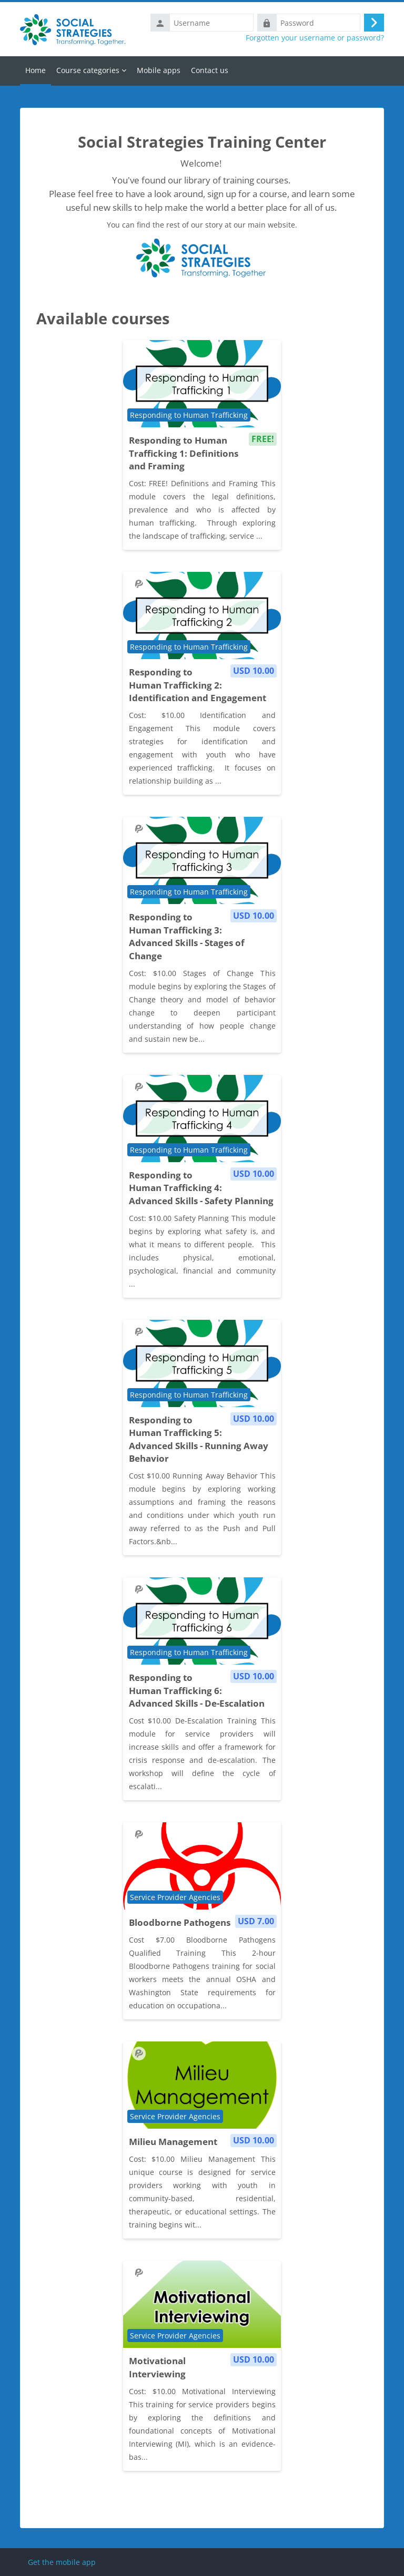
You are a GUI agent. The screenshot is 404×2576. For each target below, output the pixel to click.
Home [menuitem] (35, 70)
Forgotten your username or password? (315, 38)
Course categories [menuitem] (87, 70)
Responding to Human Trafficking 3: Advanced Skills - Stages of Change (187, 936)
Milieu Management (173, 2142)
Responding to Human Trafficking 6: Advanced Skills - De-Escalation (197, 1690)
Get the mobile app (62, 2562)
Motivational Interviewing (157, 2367)
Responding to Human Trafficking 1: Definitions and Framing (183, 453)
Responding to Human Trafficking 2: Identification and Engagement (197, 685)
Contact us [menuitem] (209, 70)
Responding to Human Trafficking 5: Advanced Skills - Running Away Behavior (198, 1439)
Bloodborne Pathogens (179, 1922)
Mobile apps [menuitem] (158, 70)
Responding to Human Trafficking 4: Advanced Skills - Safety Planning (201, 1188)
